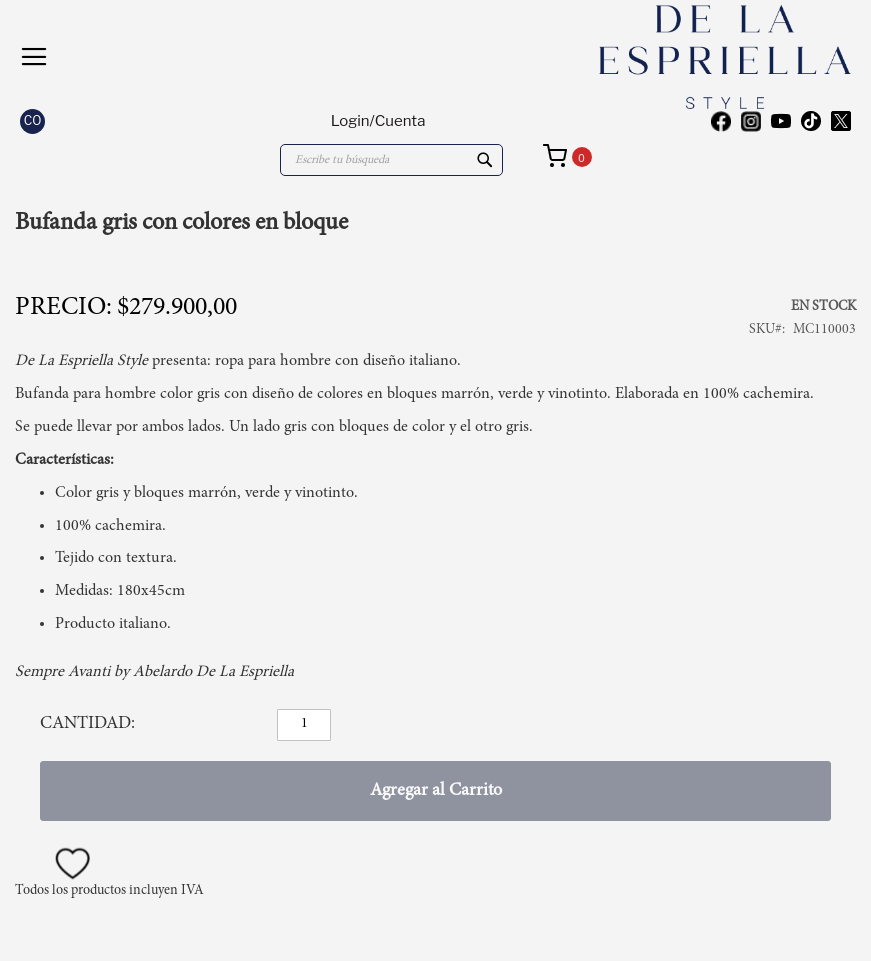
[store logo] (657, 57)
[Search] (485, 160)
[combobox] (391, 160)
